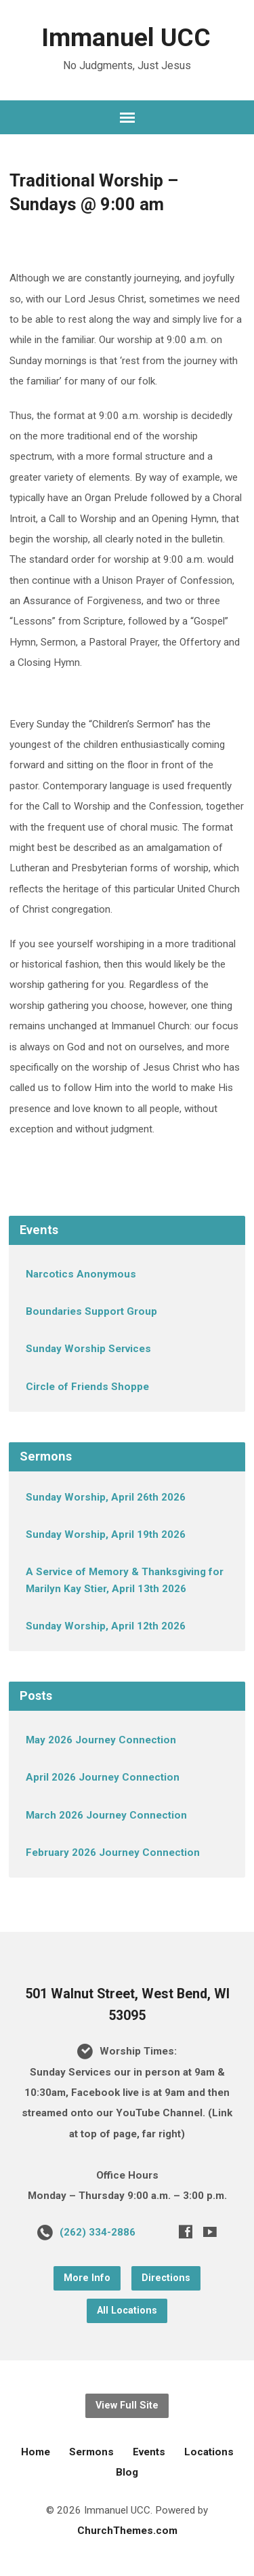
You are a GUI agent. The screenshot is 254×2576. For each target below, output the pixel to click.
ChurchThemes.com (127, 2530)
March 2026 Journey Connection (106, 1815)
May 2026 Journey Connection (101, 1740)
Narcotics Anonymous (81, 1274)
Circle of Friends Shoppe (87, 1387)
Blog (127, 2472)
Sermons (91, 2452)
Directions (166, 2278)
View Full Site (127, 2405)
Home (35, 2452)
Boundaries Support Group (91, 1311)
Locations (209, 2452)
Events (149, 2452)
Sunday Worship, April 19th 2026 (106, 1534)
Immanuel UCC (126, 37)
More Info (87, 2278)
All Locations (127, 2310)
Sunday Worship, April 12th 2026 (106, 1626)
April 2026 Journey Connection (102, 1777)
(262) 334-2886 (97, 2232)
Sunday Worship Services (88, 1349)
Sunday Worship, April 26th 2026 (106, 1497)
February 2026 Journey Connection (113, 1852)
